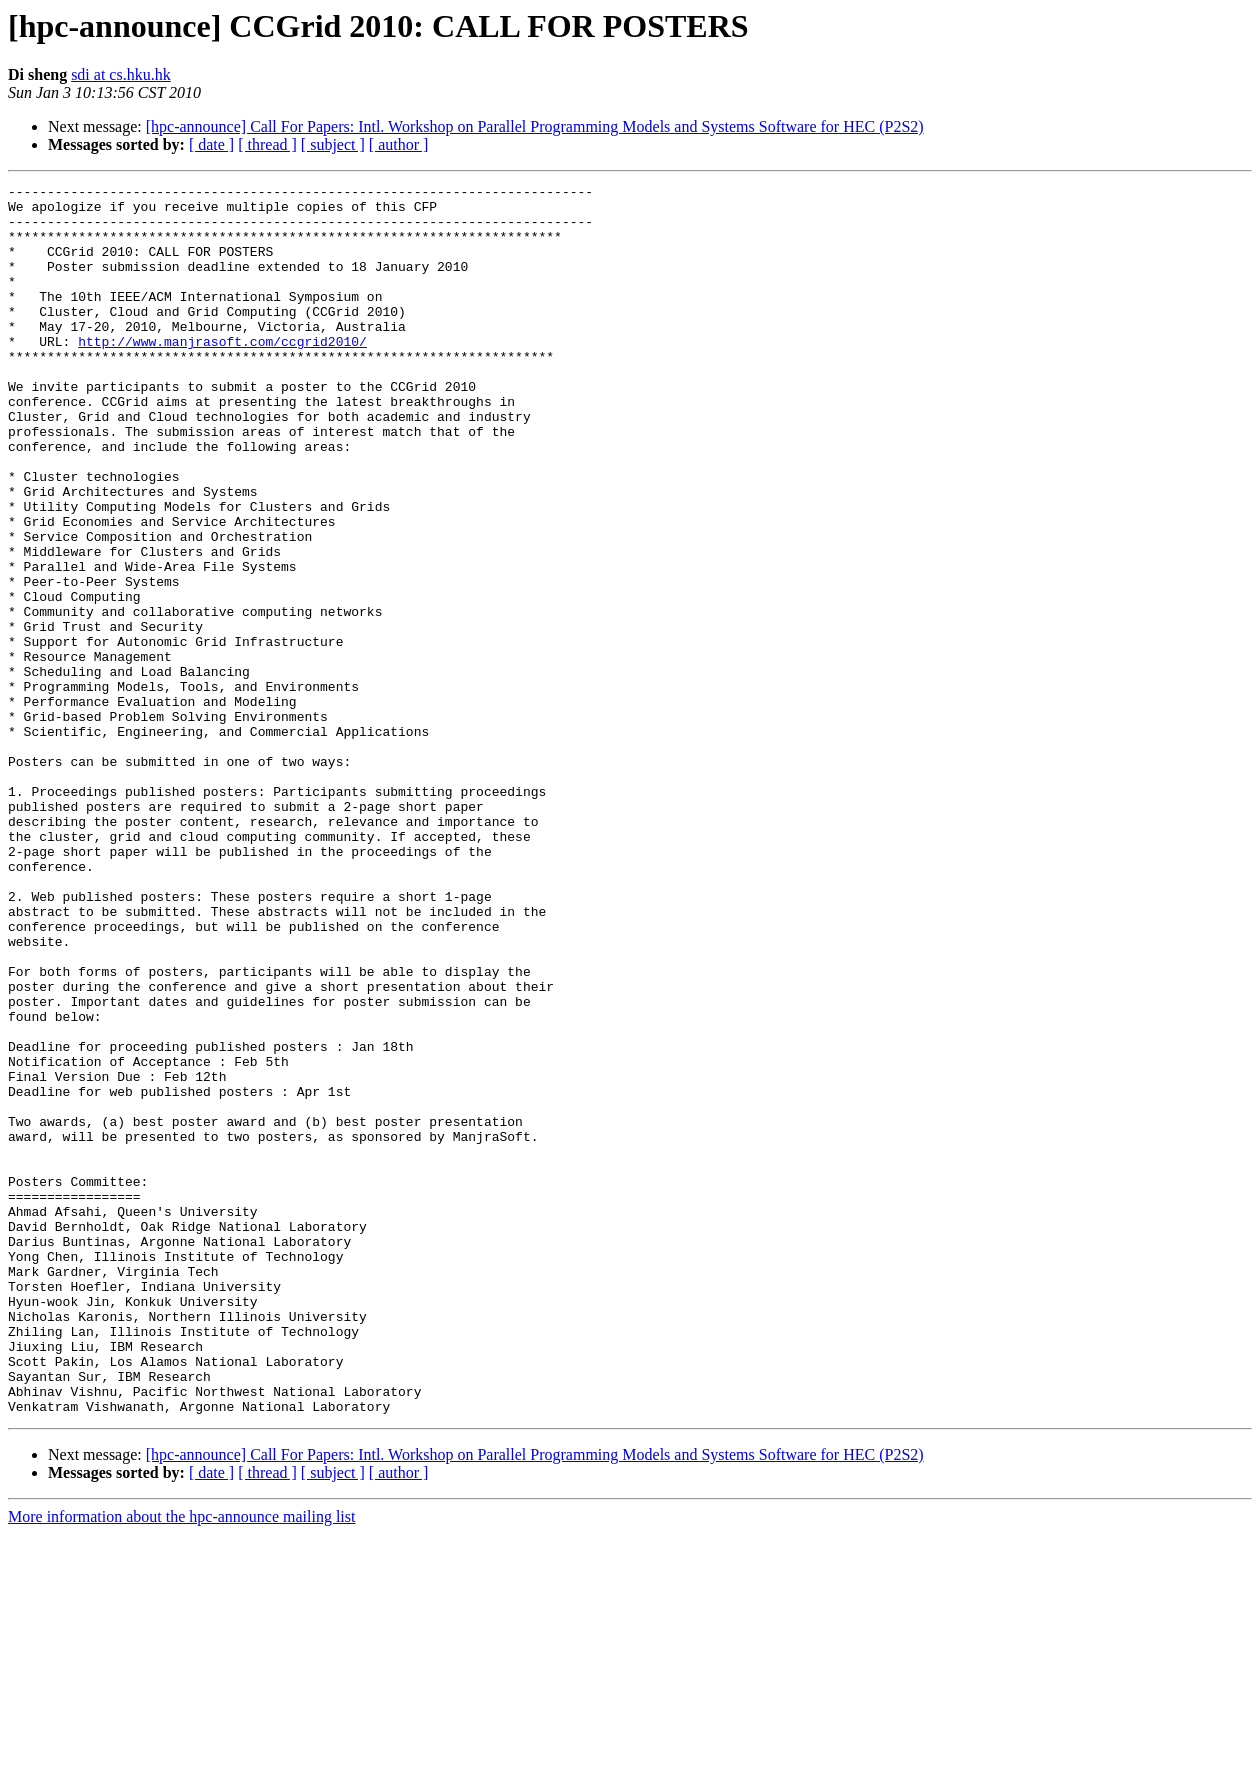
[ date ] (211, 144)
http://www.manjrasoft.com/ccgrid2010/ (222, 374)
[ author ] (399, 144)
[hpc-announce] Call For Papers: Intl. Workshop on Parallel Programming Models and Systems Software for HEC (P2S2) (535, 126)
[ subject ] (333, 144)
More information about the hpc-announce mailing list (181, 1762)
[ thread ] (267, 144)
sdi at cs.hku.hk (121, 74)
